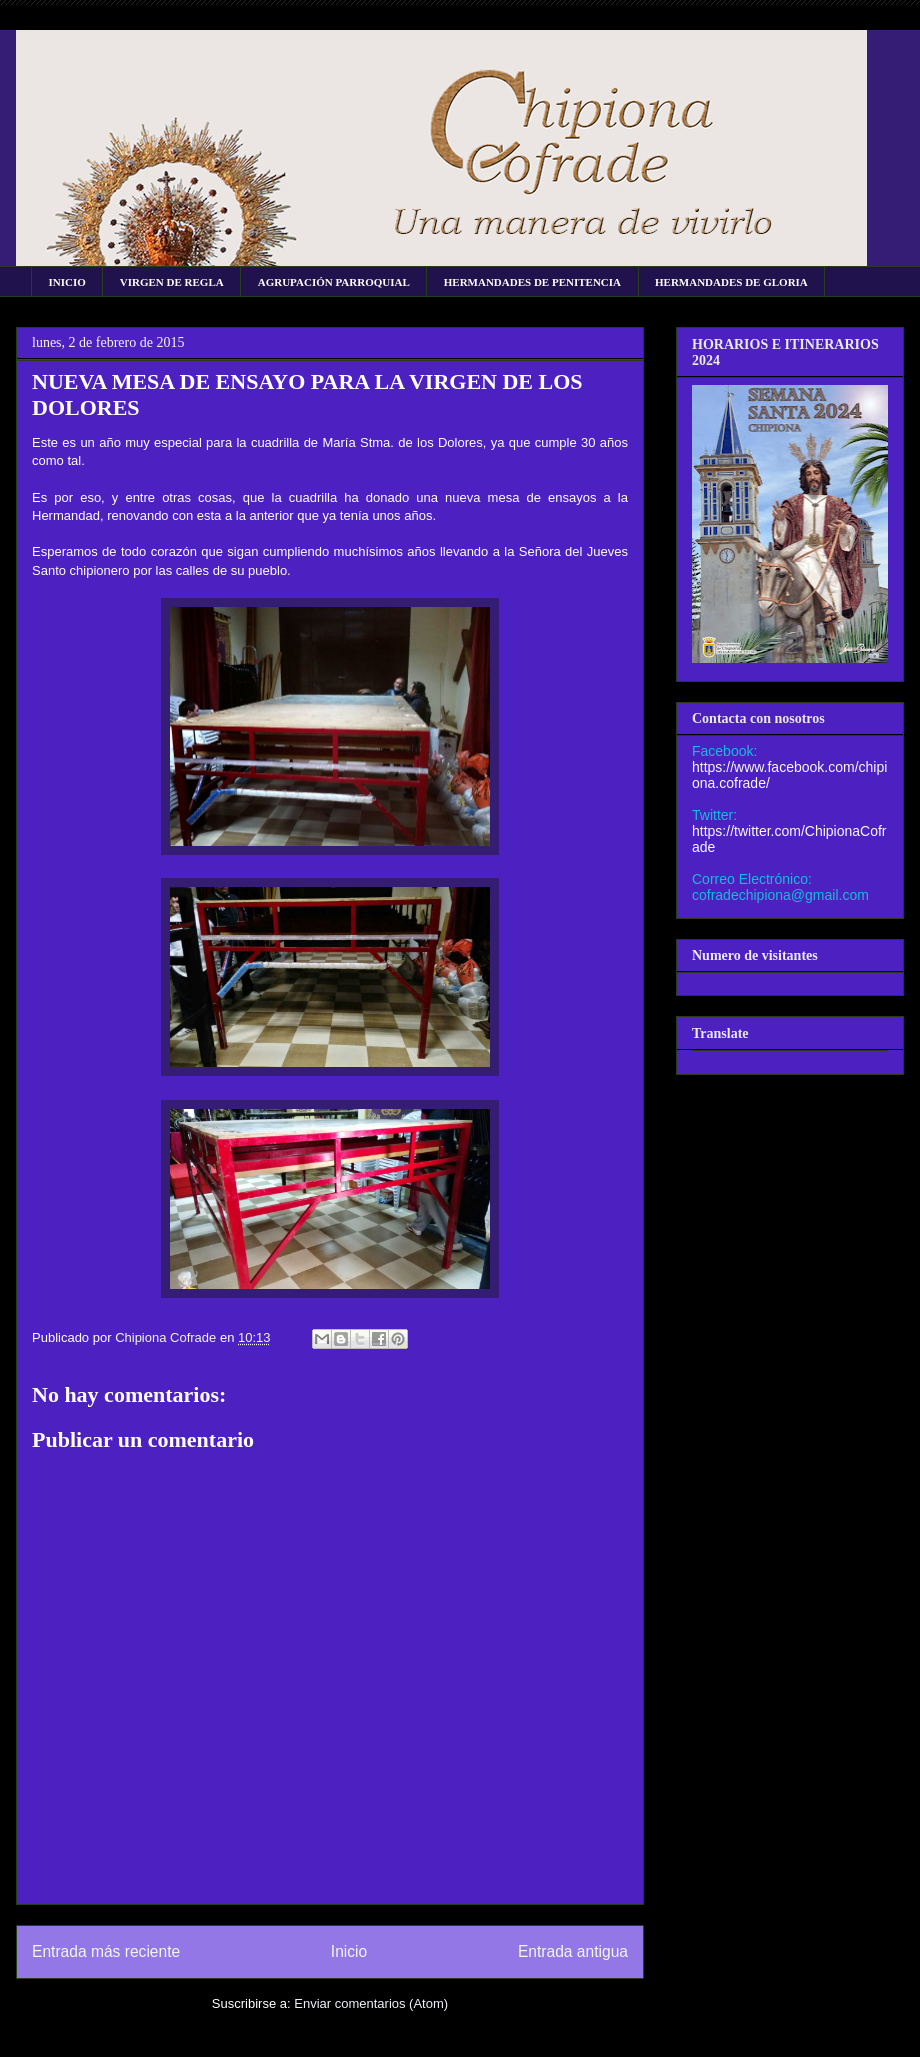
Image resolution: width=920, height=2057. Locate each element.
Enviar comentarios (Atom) (371, 2003)
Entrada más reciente (106, 1951)
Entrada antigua (573, 1951)
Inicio (349, 1951)
